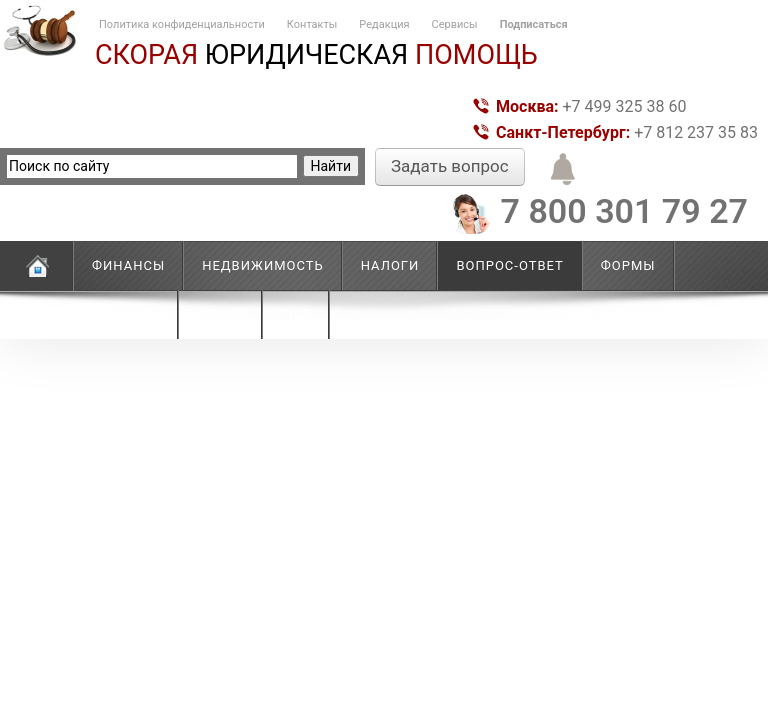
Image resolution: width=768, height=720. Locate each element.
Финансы (128, 265)
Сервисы (455, 24)
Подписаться (534, 24)
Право (220, 314)
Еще (296, 314)
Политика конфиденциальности (182, 24)
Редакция (384, 24)
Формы (628, 265)
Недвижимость (263, 265)
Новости (126, 314)
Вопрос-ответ (509, 265)
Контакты (312, 24)
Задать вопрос (450, 166)
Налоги (390, 265)
